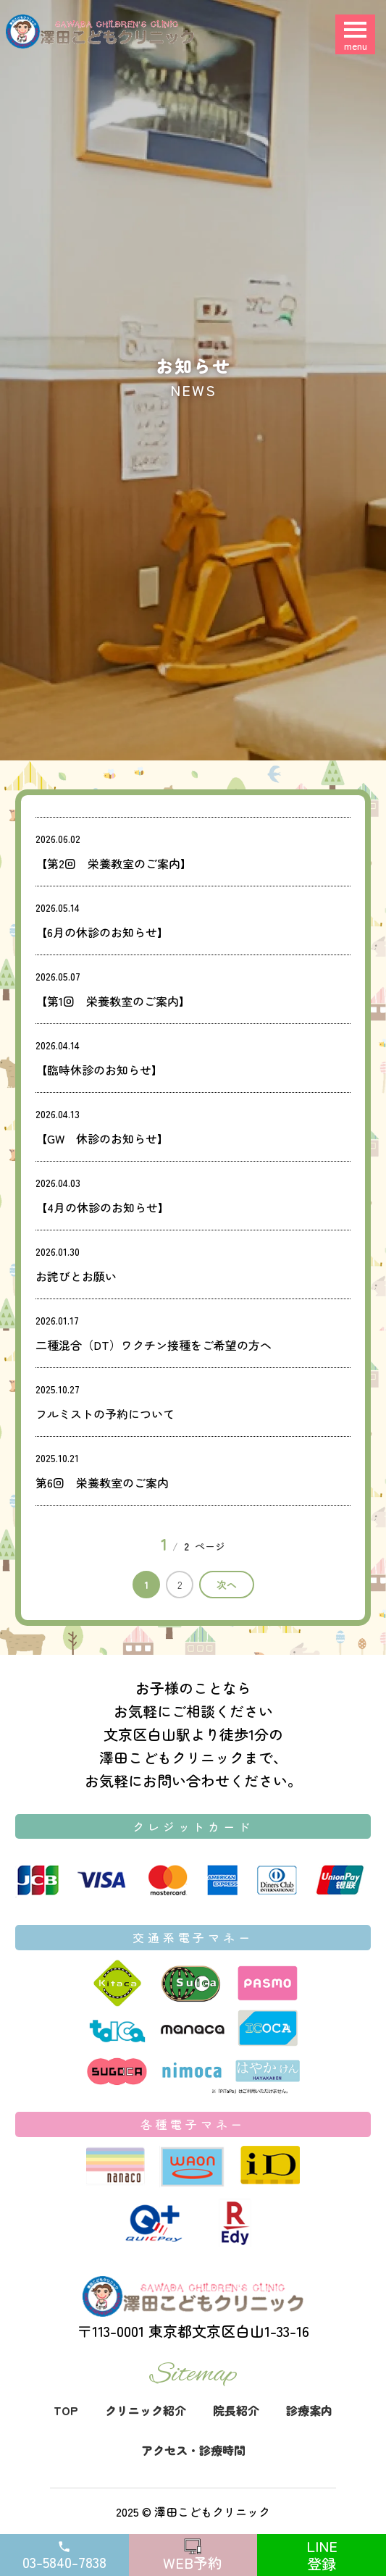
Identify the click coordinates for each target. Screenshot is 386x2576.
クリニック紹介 (145, 2410)
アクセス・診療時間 (193, 2450)
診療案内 (309, 2410)
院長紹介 (236, 2410)
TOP (66, 2410)
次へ (227, 1584)
